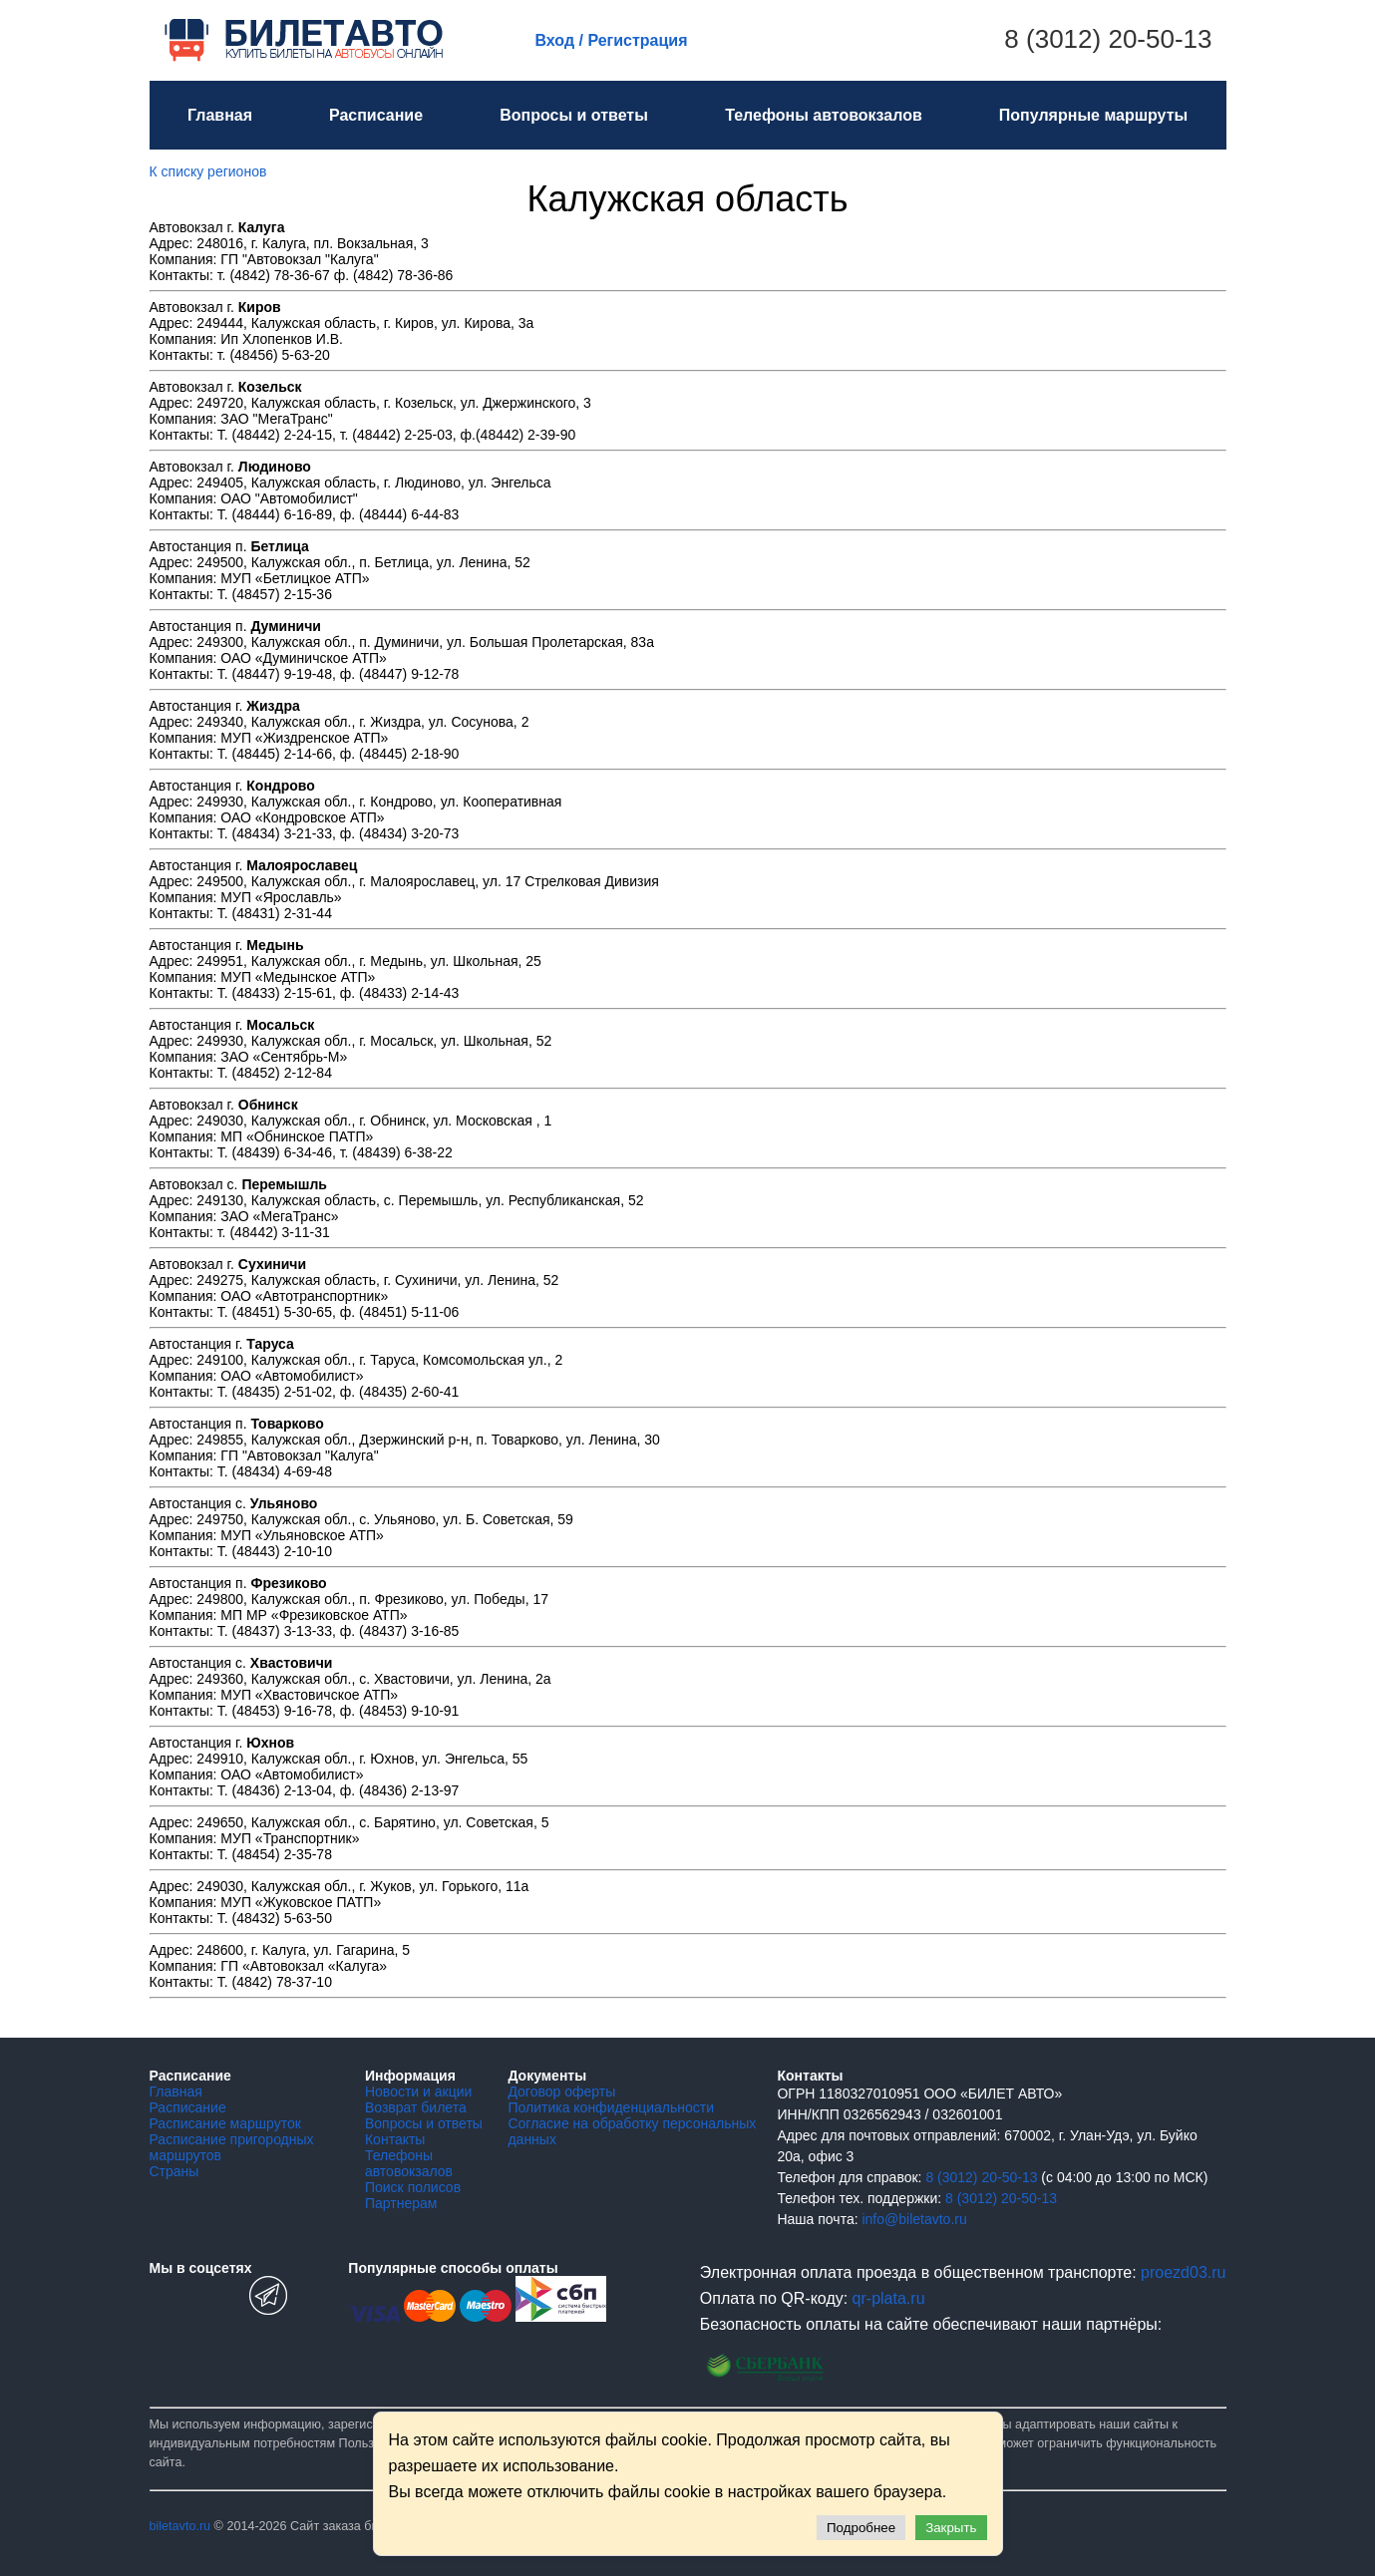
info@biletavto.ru (913, 2219)
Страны (174, 2171)
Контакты (395, 2139)
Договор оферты (561, 2091)
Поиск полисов (413, 2187)
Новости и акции (418, 2091)
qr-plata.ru (889, 2298)
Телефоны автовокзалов (823, 115)
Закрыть (950, 2527)
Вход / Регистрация (611, 40)
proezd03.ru (1183, 2272)
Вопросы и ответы (574, 115)
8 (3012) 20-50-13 (1107, 39)
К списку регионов (208, 171)
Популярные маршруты (1093, 115)
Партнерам (401, 2203)
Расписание (376, 115)
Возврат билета (416, 2107)
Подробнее (861, 2527)
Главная (219, 115)
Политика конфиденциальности (611, 2107)
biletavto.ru (180, 2526)
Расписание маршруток (225, 2123)
